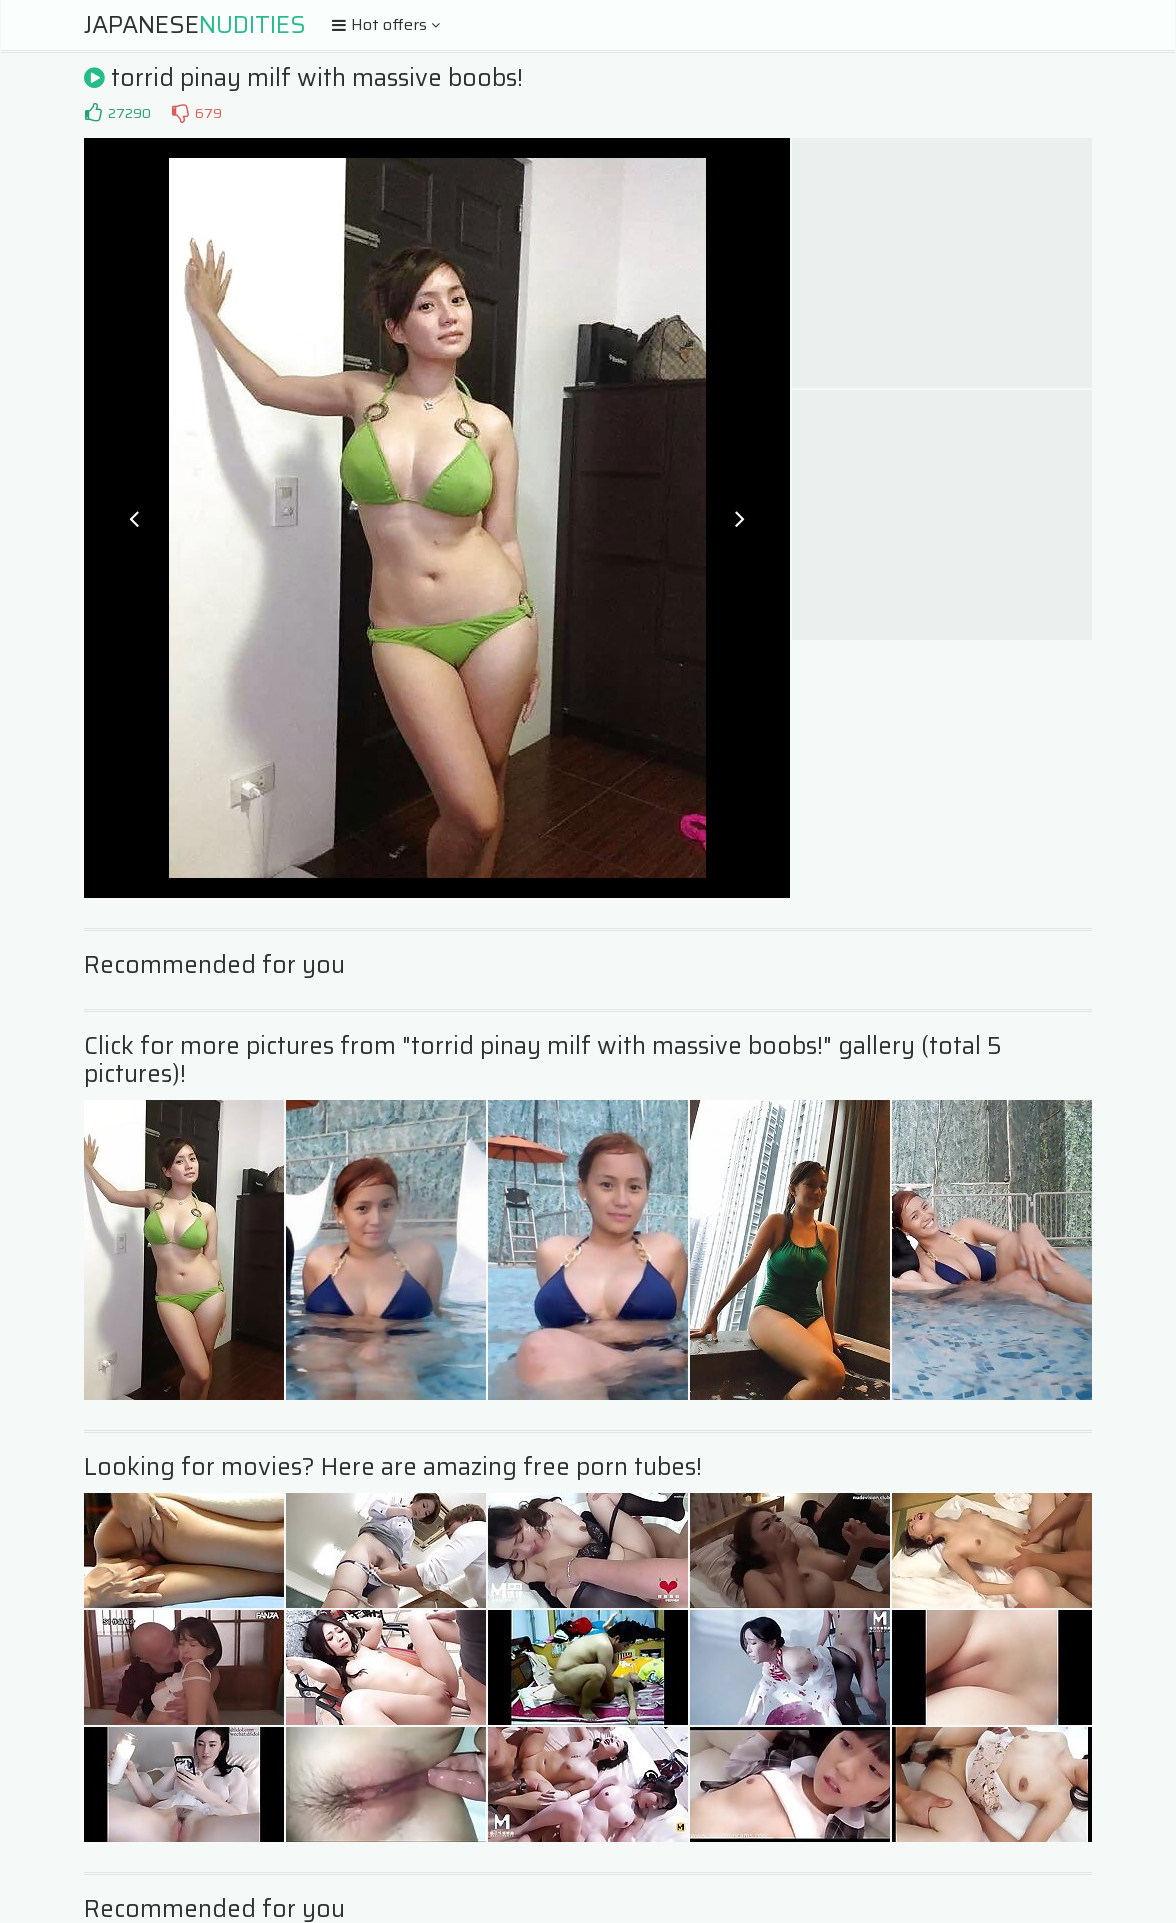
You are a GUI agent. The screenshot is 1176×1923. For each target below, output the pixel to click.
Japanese (195, 25)
